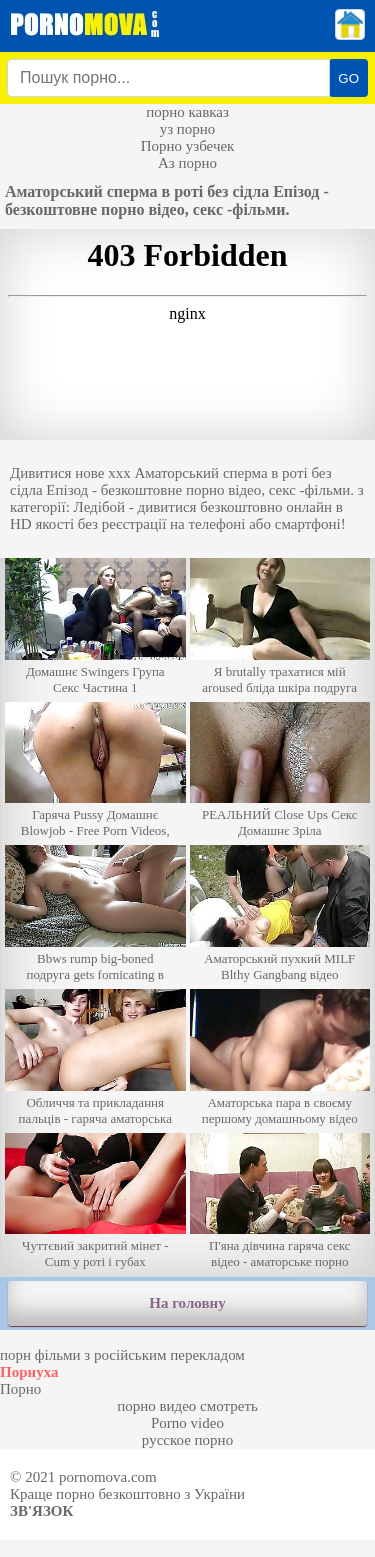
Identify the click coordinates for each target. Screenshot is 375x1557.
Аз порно (187, 163)
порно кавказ (187, 112)
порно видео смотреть (187, 1406)
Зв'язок (41, 1511)
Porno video (187, 1423)
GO (348, 78)
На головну (187, 1303)
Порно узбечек (188, 146)
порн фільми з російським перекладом (122, 1355)
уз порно (188, 129)
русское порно (187, 1440)
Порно (20, 1389)
